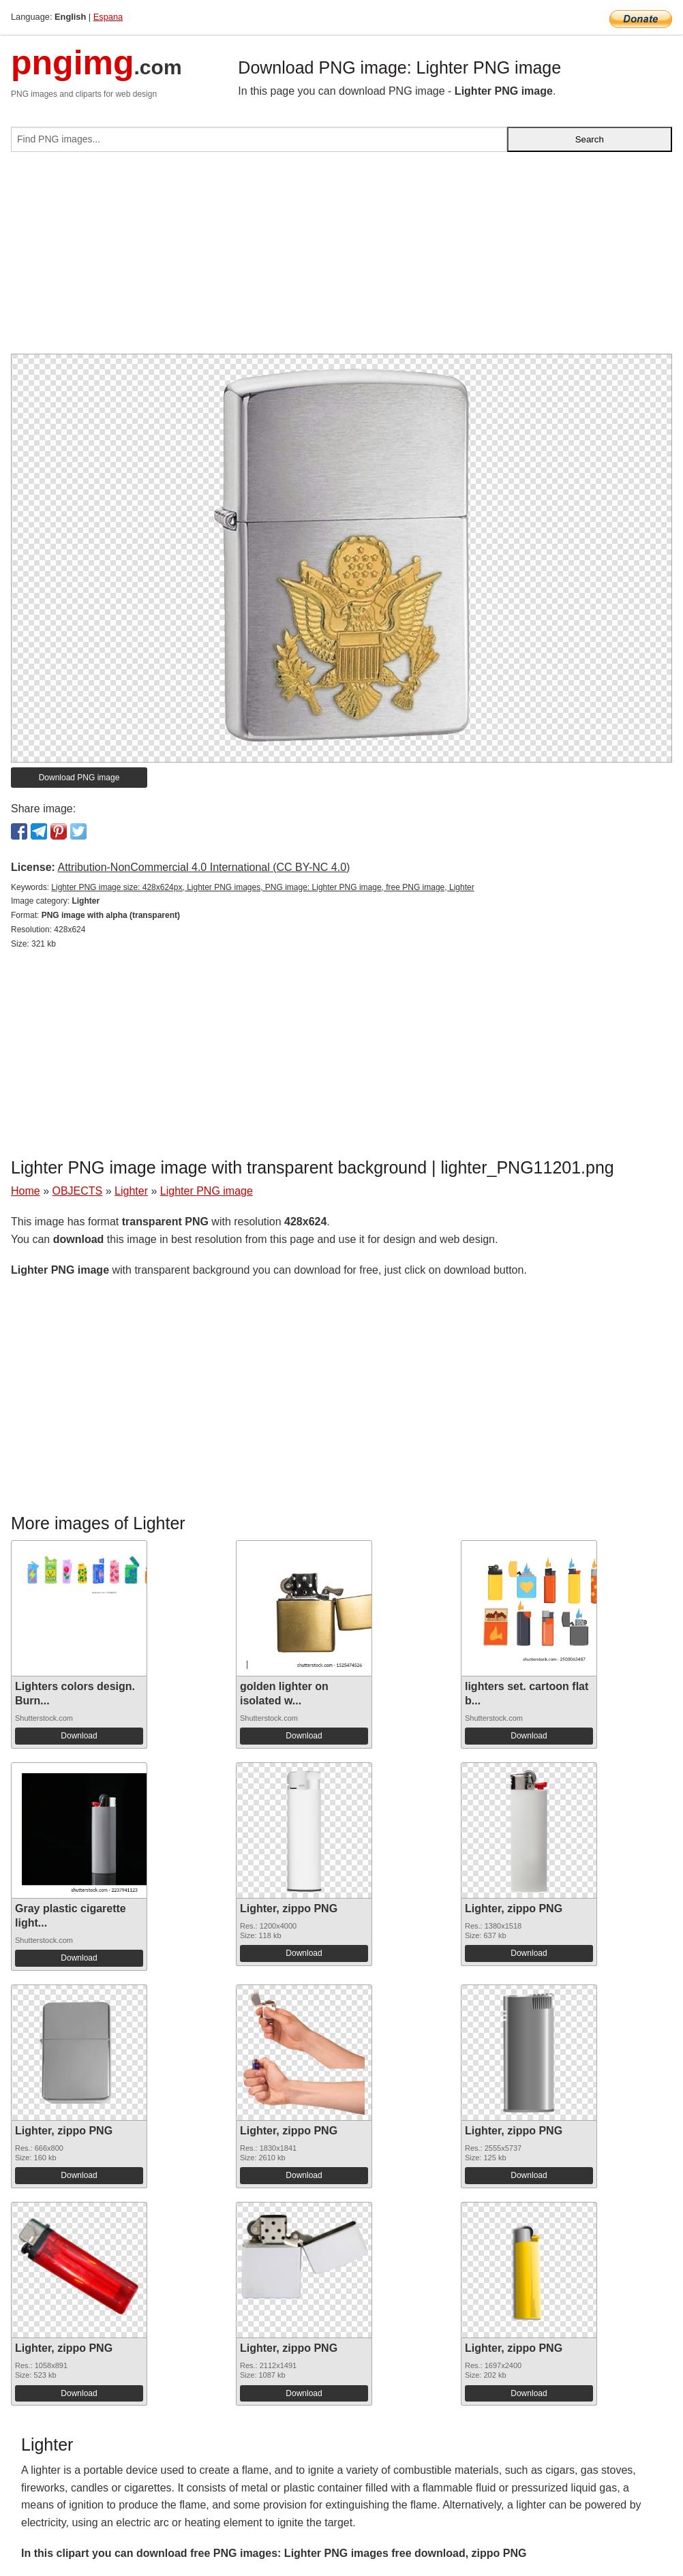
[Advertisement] (341, 258)
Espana (108, 17)
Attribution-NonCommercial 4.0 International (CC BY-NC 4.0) (203, 867)
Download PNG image (79, 777)
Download (79, 1736)
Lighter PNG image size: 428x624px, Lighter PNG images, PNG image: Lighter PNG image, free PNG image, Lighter (262, 887)
